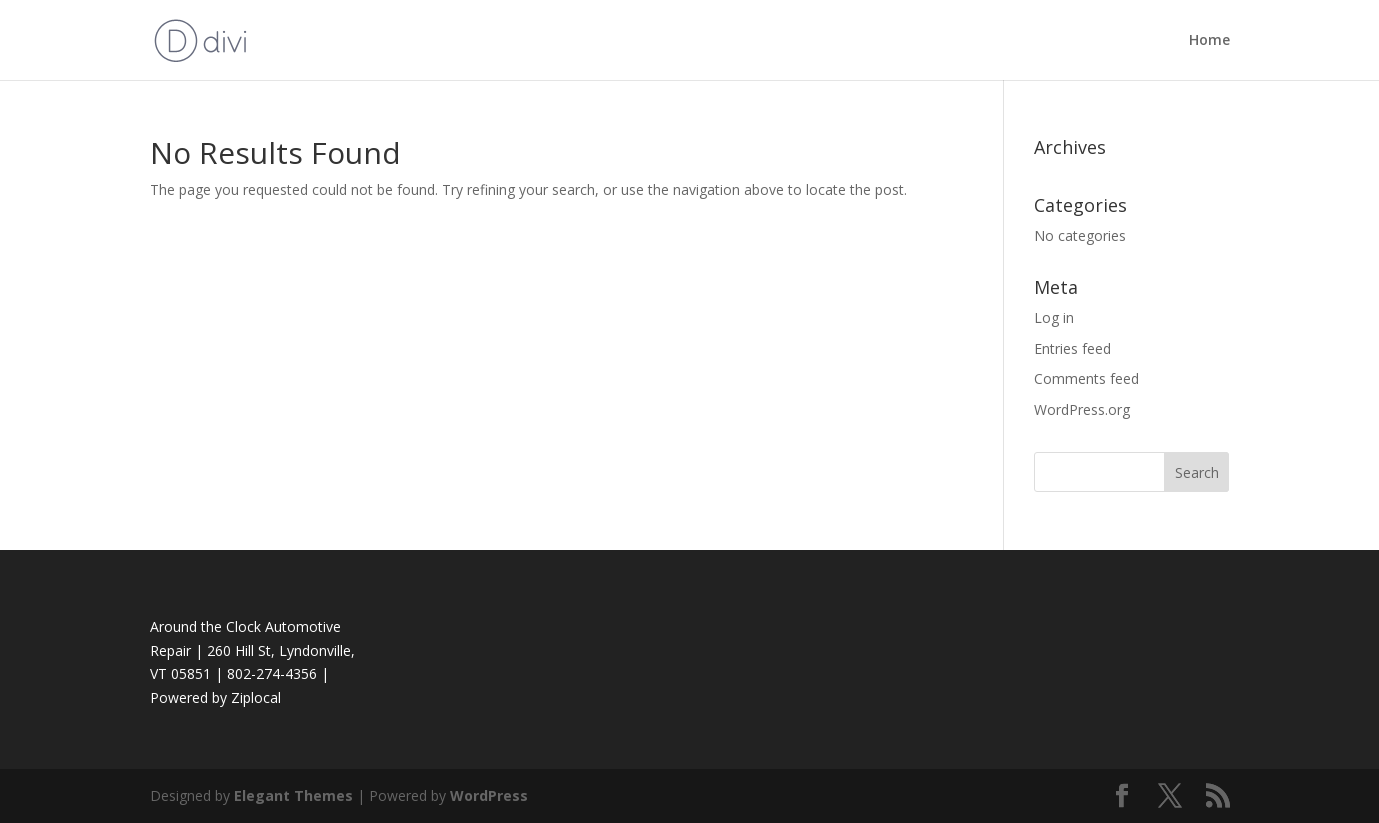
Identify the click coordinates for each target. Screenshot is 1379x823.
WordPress (489, 795)
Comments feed (1086, 378)
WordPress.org (1082, 409)
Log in (1054, 317)
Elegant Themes (293, 795)
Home (1209, 41)
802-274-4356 (272, 673)
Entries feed (1072, 348)
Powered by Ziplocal (215, 697)
